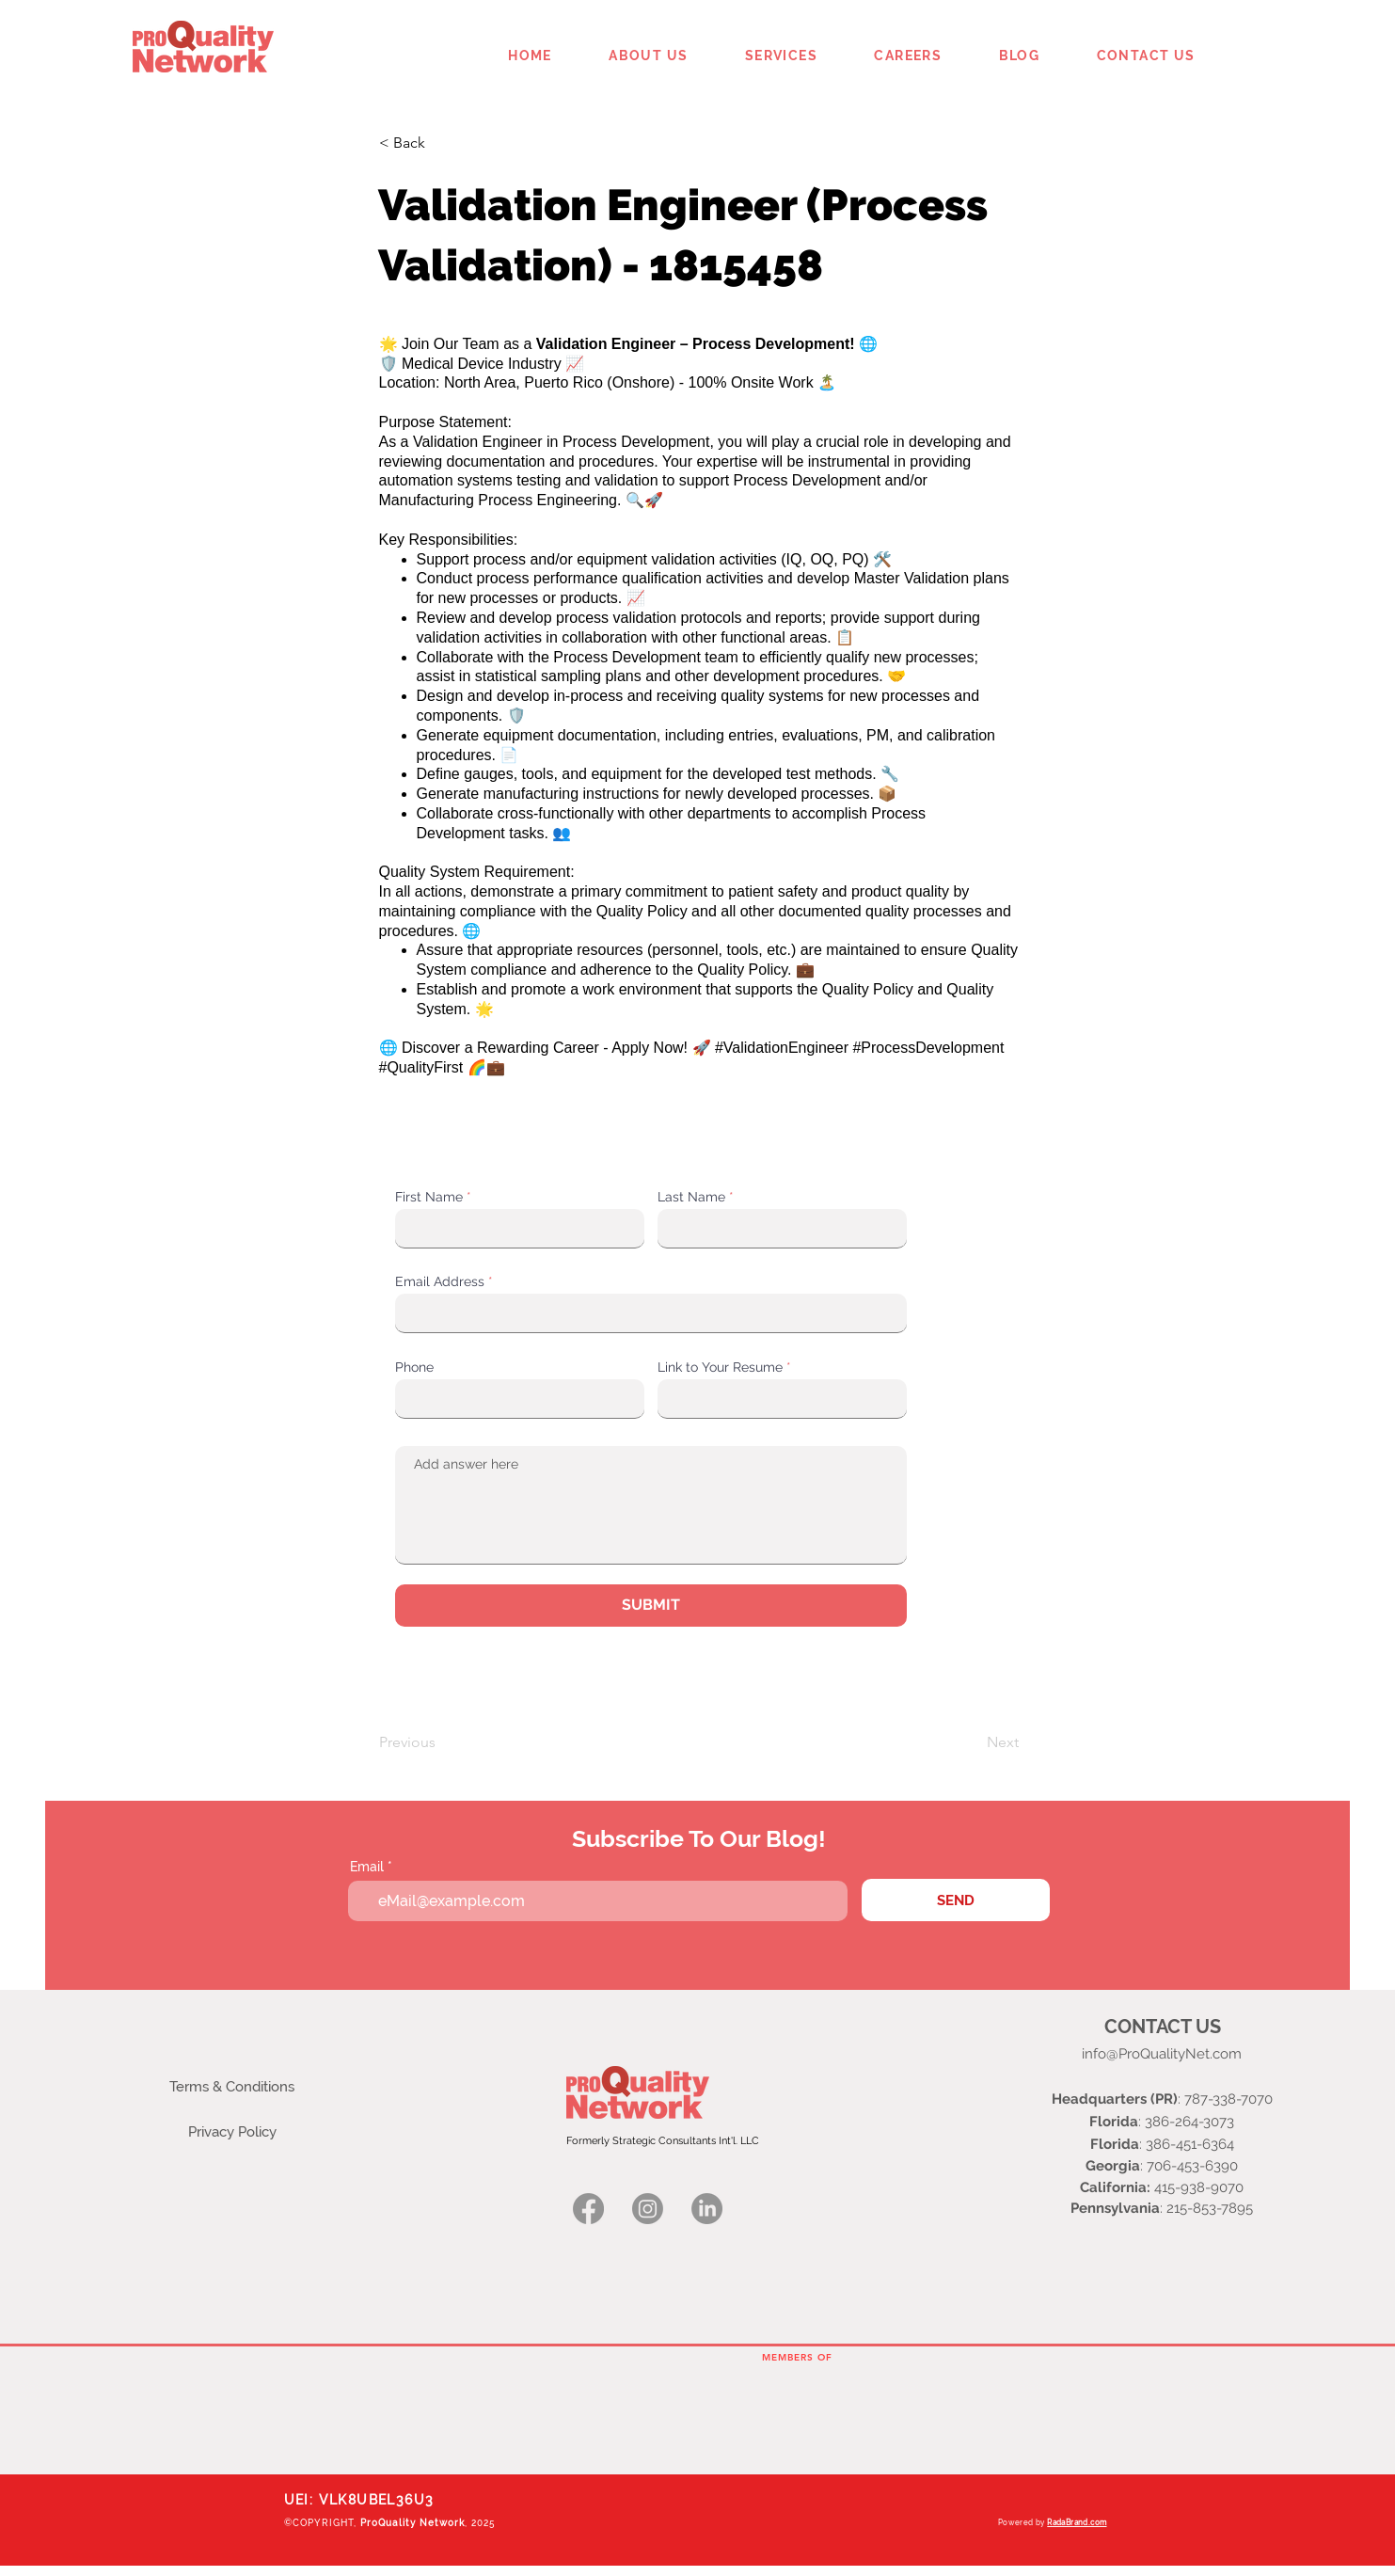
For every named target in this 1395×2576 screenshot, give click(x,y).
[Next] (972, 1742)
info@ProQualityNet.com (1162, 2053)
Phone (414, 1367)
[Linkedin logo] (706, 2208)
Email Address (439, 1281)
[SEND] (956, 1900)
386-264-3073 (1189, 2121)
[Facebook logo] (588, 2208)
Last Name (691, 1196)
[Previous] (441, 1742)
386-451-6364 (1190, 2144)
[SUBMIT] (651, 1605)
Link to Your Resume (720, 1367)
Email (367, 1866)
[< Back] (441, 143)
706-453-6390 (1192, 2165)
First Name (429, 1196)
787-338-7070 (1228, 2099)
